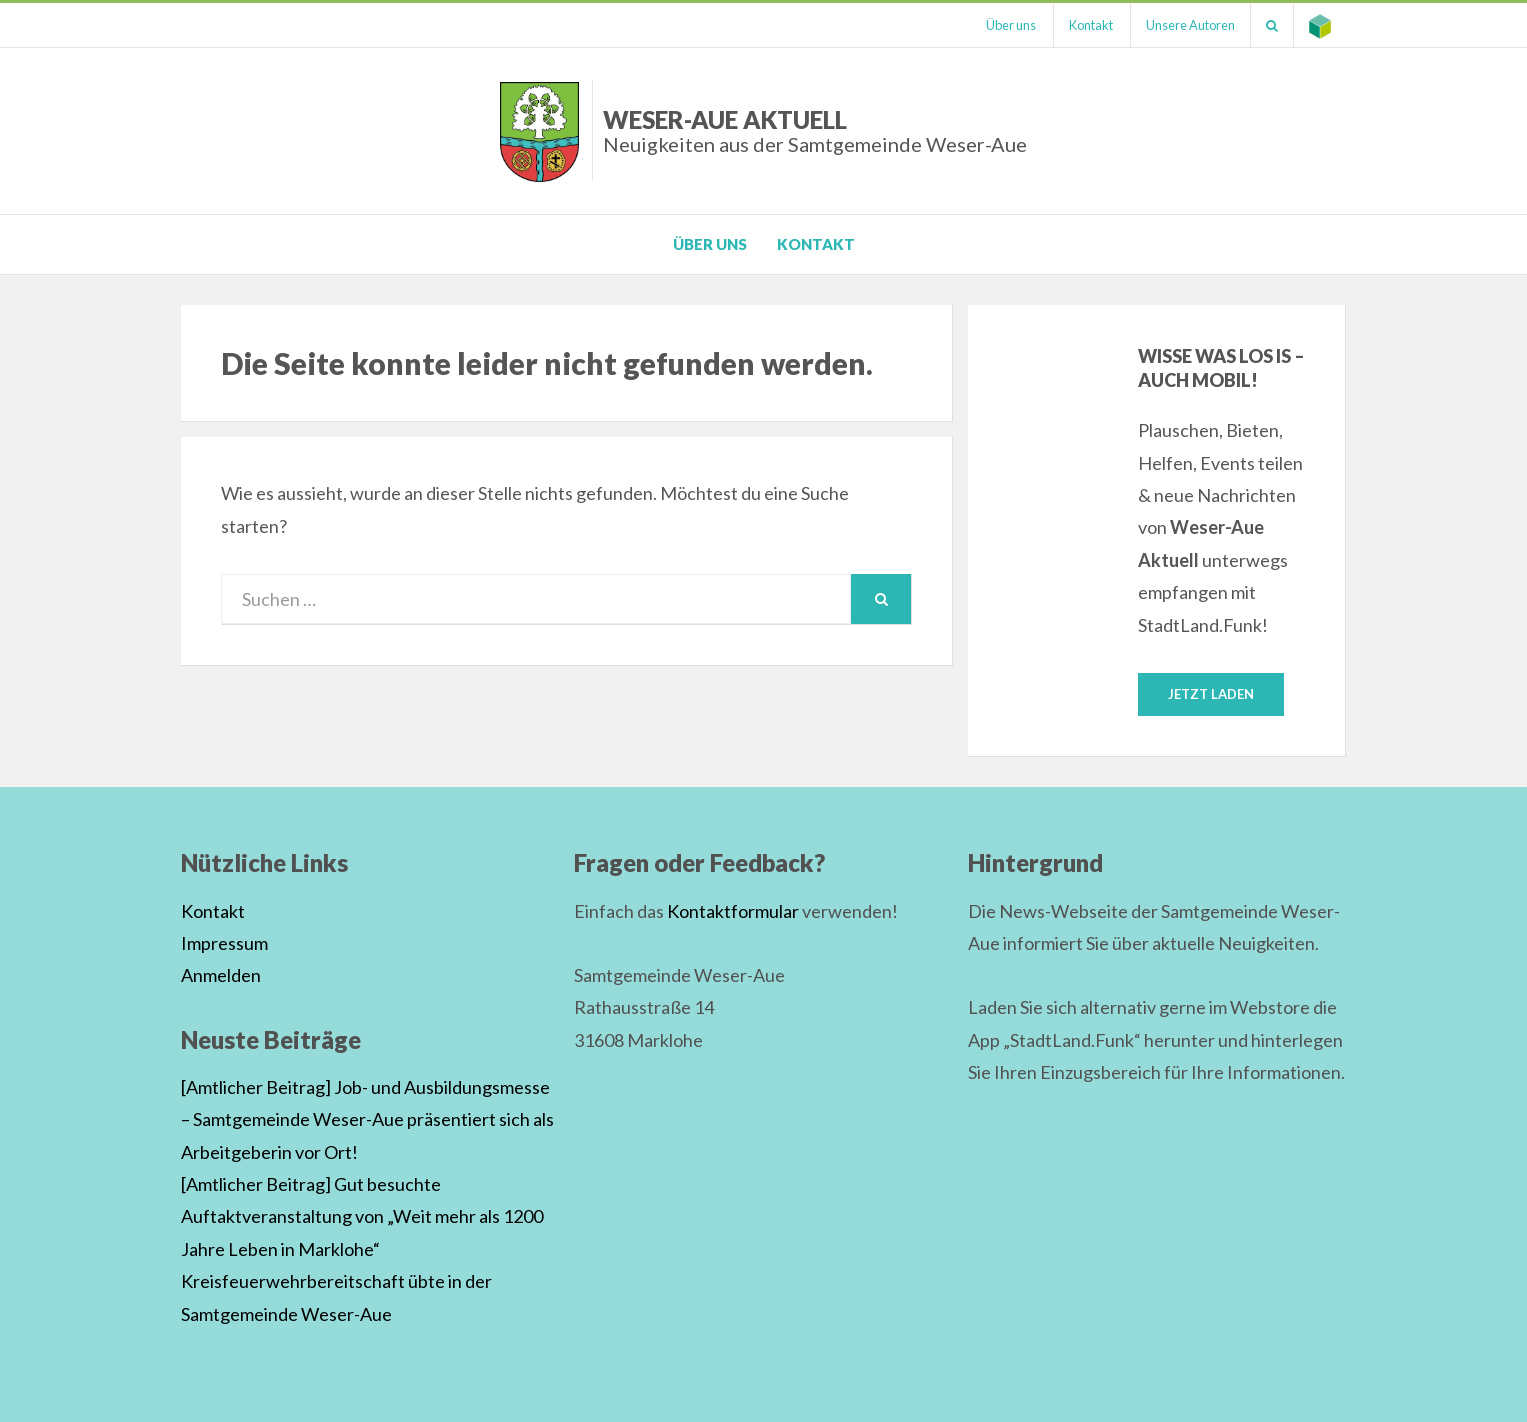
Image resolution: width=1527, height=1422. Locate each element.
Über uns (1011, 25)
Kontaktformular (733, 911)
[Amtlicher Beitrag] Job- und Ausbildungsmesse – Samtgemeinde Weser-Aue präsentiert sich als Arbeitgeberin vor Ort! (367, 1119)
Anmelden (221, 975)
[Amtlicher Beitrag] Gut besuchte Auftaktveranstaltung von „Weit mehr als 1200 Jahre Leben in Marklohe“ (362, 1216)
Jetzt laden (1211, 694)
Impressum (224, 943)
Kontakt (1091, 25)
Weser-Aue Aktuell (815, 130)
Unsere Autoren (1190, 25)
